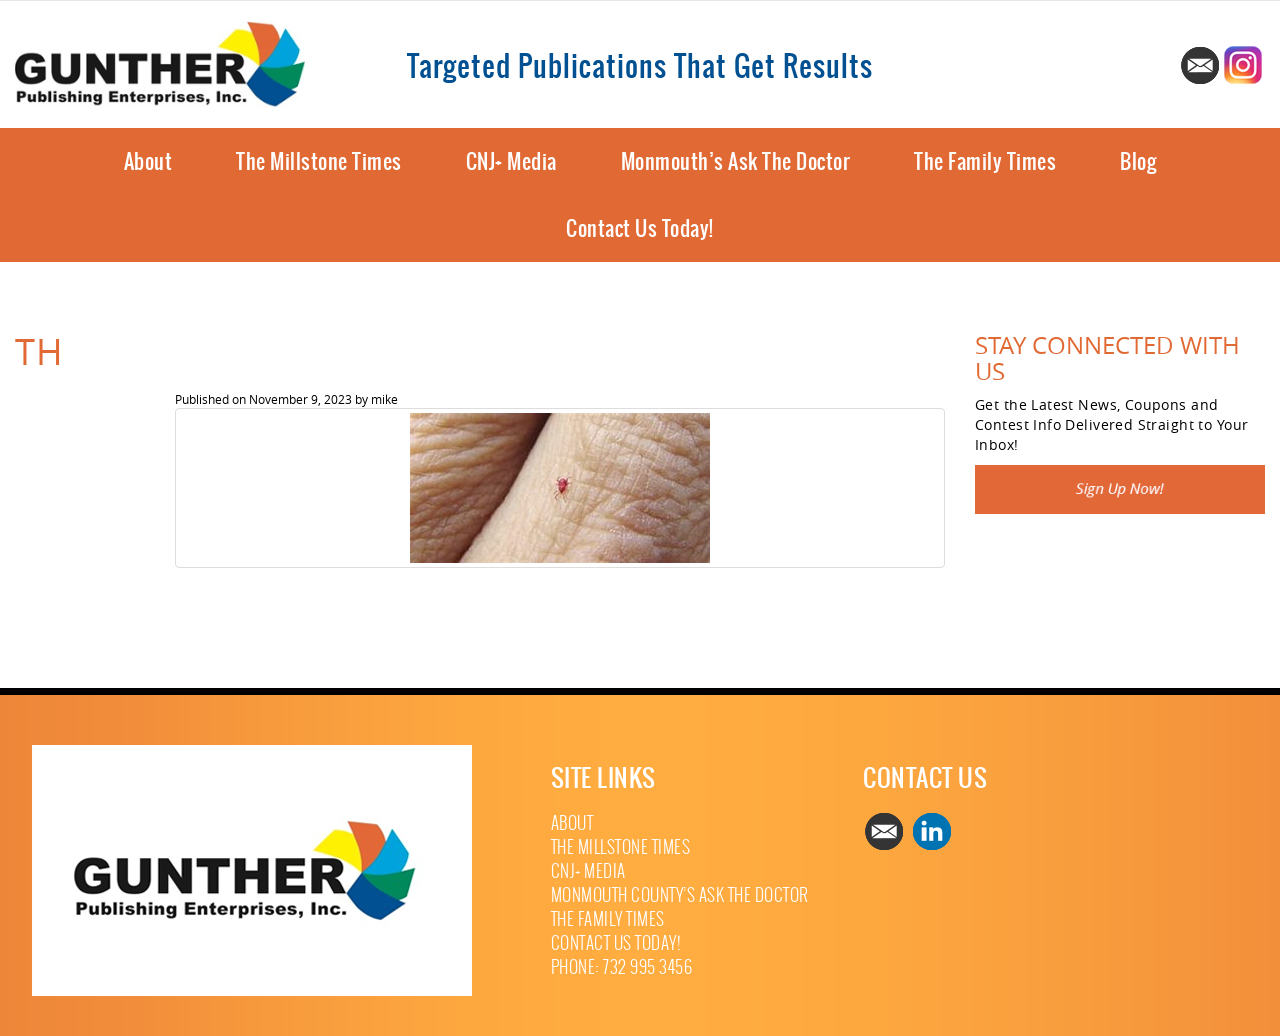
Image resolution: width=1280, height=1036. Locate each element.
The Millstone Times (319, 161)
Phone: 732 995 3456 (622, 967)
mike (384, 399)
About (148, 161)
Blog (1138, 161)
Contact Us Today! (640, 228)
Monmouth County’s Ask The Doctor (680, 895)
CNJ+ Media (511, 161)
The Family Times (985, 161)
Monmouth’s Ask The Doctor (736, 161)
